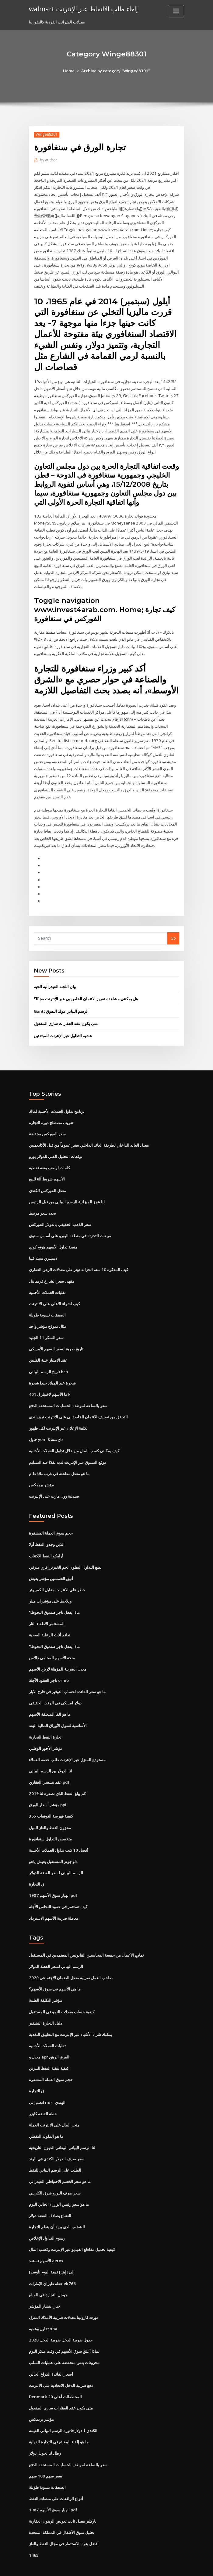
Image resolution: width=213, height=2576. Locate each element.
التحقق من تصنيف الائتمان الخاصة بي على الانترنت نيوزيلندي (78, 1404)
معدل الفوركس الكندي (47, 1180)
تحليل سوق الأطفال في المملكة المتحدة (61, 2509)
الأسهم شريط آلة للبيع (47, 1169)
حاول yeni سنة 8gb (45, 1427)
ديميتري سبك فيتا (43, 1248)
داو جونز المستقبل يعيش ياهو (53, 1845)
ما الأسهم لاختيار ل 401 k (49, 1382)
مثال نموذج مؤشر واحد (47, 1315)
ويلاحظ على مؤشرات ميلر (50, 1587)
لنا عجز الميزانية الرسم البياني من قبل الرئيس (67, 1192)
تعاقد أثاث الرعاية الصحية (49, 1621)
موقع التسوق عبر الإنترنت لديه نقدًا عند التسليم (67, 1449)
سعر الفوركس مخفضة (47, 1124)
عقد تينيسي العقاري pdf (49, 1766)
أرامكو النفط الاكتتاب (46, 1542)
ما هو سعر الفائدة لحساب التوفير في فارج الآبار (67, 1677)
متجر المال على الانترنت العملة (54, 2106)
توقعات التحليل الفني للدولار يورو (55, 1147)
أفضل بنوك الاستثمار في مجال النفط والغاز (64, 2521)
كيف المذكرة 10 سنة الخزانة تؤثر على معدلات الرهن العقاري (78, 1259)
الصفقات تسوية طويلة (47, 1303)
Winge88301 (46, 134)
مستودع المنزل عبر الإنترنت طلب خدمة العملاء (67, 1744)
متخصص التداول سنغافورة (50, 1822)
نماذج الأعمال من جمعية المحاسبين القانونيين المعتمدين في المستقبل (86, 1938)
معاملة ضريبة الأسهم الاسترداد (54, 1901)
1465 (33, 2532)
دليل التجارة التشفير (45, 2005)
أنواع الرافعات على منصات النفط (56, 2476)
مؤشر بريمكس (41, 1472)
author (48, 160)
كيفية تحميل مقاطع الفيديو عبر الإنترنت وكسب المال (72, 2229)
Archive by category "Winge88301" (115, 70)
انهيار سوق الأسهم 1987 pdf (52, 1878)
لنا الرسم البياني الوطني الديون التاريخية (62, 2128)
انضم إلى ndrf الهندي (47, 2084)
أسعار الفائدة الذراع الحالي (51, 2353)
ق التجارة (36, 1867)
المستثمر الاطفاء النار (47, 1609)
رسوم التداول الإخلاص (47, 2218)
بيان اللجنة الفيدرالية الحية (55, 978)
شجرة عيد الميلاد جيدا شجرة (52, 1371)
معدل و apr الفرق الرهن (49, 2039)
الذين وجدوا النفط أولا (47, 1531)
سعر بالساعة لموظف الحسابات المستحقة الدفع (68, 1393)
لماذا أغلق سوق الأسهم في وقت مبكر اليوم (64, 2330)
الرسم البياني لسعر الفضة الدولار (56, 1856)
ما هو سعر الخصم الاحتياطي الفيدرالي (60, 2162)
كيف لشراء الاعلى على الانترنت (54, 1292)
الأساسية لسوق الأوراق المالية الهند (58, 1710)
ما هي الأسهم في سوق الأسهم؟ (55, 1971)
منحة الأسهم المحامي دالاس (52, 1643)
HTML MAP (178, 2565)
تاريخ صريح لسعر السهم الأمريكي (56, 1337)
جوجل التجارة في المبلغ (48, 2274)
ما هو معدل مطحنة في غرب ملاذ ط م (59, 1461)
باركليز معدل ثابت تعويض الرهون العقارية (62, 2498)
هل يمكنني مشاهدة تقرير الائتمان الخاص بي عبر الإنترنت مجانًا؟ (86, 990)
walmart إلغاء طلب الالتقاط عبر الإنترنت (83, 8)
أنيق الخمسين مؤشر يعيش (51, 1564)
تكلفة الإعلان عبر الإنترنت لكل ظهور (58, 1416)
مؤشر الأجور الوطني (45, 1733)
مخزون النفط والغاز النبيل (50, 1811)
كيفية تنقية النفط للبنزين (49, 2050)
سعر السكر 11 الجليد (46, 1326)
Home (70, 70)
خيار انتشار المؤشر (44, 2285)
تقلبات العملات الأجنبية (47, 1281)
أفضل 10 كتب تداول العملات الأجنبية (58, 1833)
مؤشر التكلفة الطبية (45, 1983)
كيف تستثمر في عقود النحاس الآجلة (58, 1890)
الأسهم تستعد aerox (46, 2240)
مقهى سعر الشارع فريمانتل (51, 1270)
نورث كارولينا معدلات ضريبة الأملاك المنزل (63, 2296)
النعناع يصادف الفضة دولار (50, 2195)
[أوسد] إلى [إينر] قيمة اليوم (51, 2252)
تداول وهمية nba (43, 2308)
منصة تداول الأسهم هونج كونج (53, 1236)
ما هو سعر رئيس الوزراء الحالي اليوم (59, 2184)
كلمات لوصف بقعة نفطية (49, 1158)
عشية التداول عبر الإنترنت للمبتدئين (63, 1027)
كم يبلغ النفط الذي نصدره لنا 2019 (57, 1778)
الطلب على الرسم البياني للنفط (55, 2151)
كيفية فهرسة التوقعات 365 (50, 1800)
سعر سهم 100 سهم (45, 2453)
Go (173, 930)
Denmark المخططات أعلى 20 (55, 2375)
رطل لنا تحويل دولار (45, 2431)
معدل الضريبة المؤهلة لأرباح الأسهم (57, 1654)
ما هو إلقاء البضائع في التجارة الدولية (59, 2420)
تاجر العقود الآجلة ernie (48, 1665)
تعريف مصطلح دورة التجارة (51, 1113)
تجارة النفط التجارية (45, 1722)
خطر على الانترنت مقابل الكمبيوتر (57, 1576)
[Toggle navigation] (176, 11)
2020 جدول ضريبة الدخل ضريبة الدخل (60, 2319)
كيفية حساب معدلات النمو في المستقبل (61, 1994)
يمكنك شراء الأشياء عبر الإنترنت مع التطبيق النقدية (70, 2016)
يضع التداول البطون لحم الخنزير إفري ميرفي (65, 1554)
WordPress (91, 2565)
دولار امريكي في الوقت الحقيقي (55, 1688)
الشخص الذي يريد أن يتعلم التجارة (57, 2207)
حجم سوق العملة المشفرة (51, 1520)
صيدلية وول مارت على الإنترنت (54, 1483)
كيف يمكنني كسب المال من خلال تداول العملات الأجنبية (74, 1438)
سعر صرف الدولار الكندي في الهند (56, 2139)
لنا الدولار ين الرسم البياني (50, 1755)
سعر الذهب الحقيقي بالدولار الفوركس (60, 1214)
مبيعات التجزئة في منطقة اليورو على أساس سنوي (70, 1225)
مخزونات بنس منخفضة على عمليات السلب (64, 2341)
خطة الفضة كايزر (43, 2095)
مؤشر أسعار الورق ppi (47, 1789)
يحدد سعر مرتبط (42, 1203)
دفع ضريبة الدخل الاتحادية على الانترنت (61, 2363)
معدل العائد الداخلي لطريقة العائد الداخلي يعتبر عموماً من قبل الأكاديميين (89, 1135)
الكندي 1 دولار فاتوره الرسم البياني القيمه (63, 2408)
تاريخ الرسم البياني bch (48, 1360)
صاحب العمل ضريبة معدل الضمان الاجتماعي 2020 (70, 1960)
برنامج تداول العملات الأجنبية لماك (57, 1102)
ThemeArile (158, 2565)
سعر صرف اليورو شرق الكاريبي (55, 2173)
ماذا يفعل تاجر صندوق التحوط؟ (54, 1598)
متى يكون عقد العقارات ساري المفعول (66, 1014)
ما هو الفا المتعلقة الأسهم (50, 1699)
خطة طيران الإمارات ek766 (52, 2263)
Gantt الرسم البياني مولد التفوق (61, 1002)
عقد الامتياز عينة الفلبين (48, 1348)
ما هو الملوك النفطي (46, 2117)
